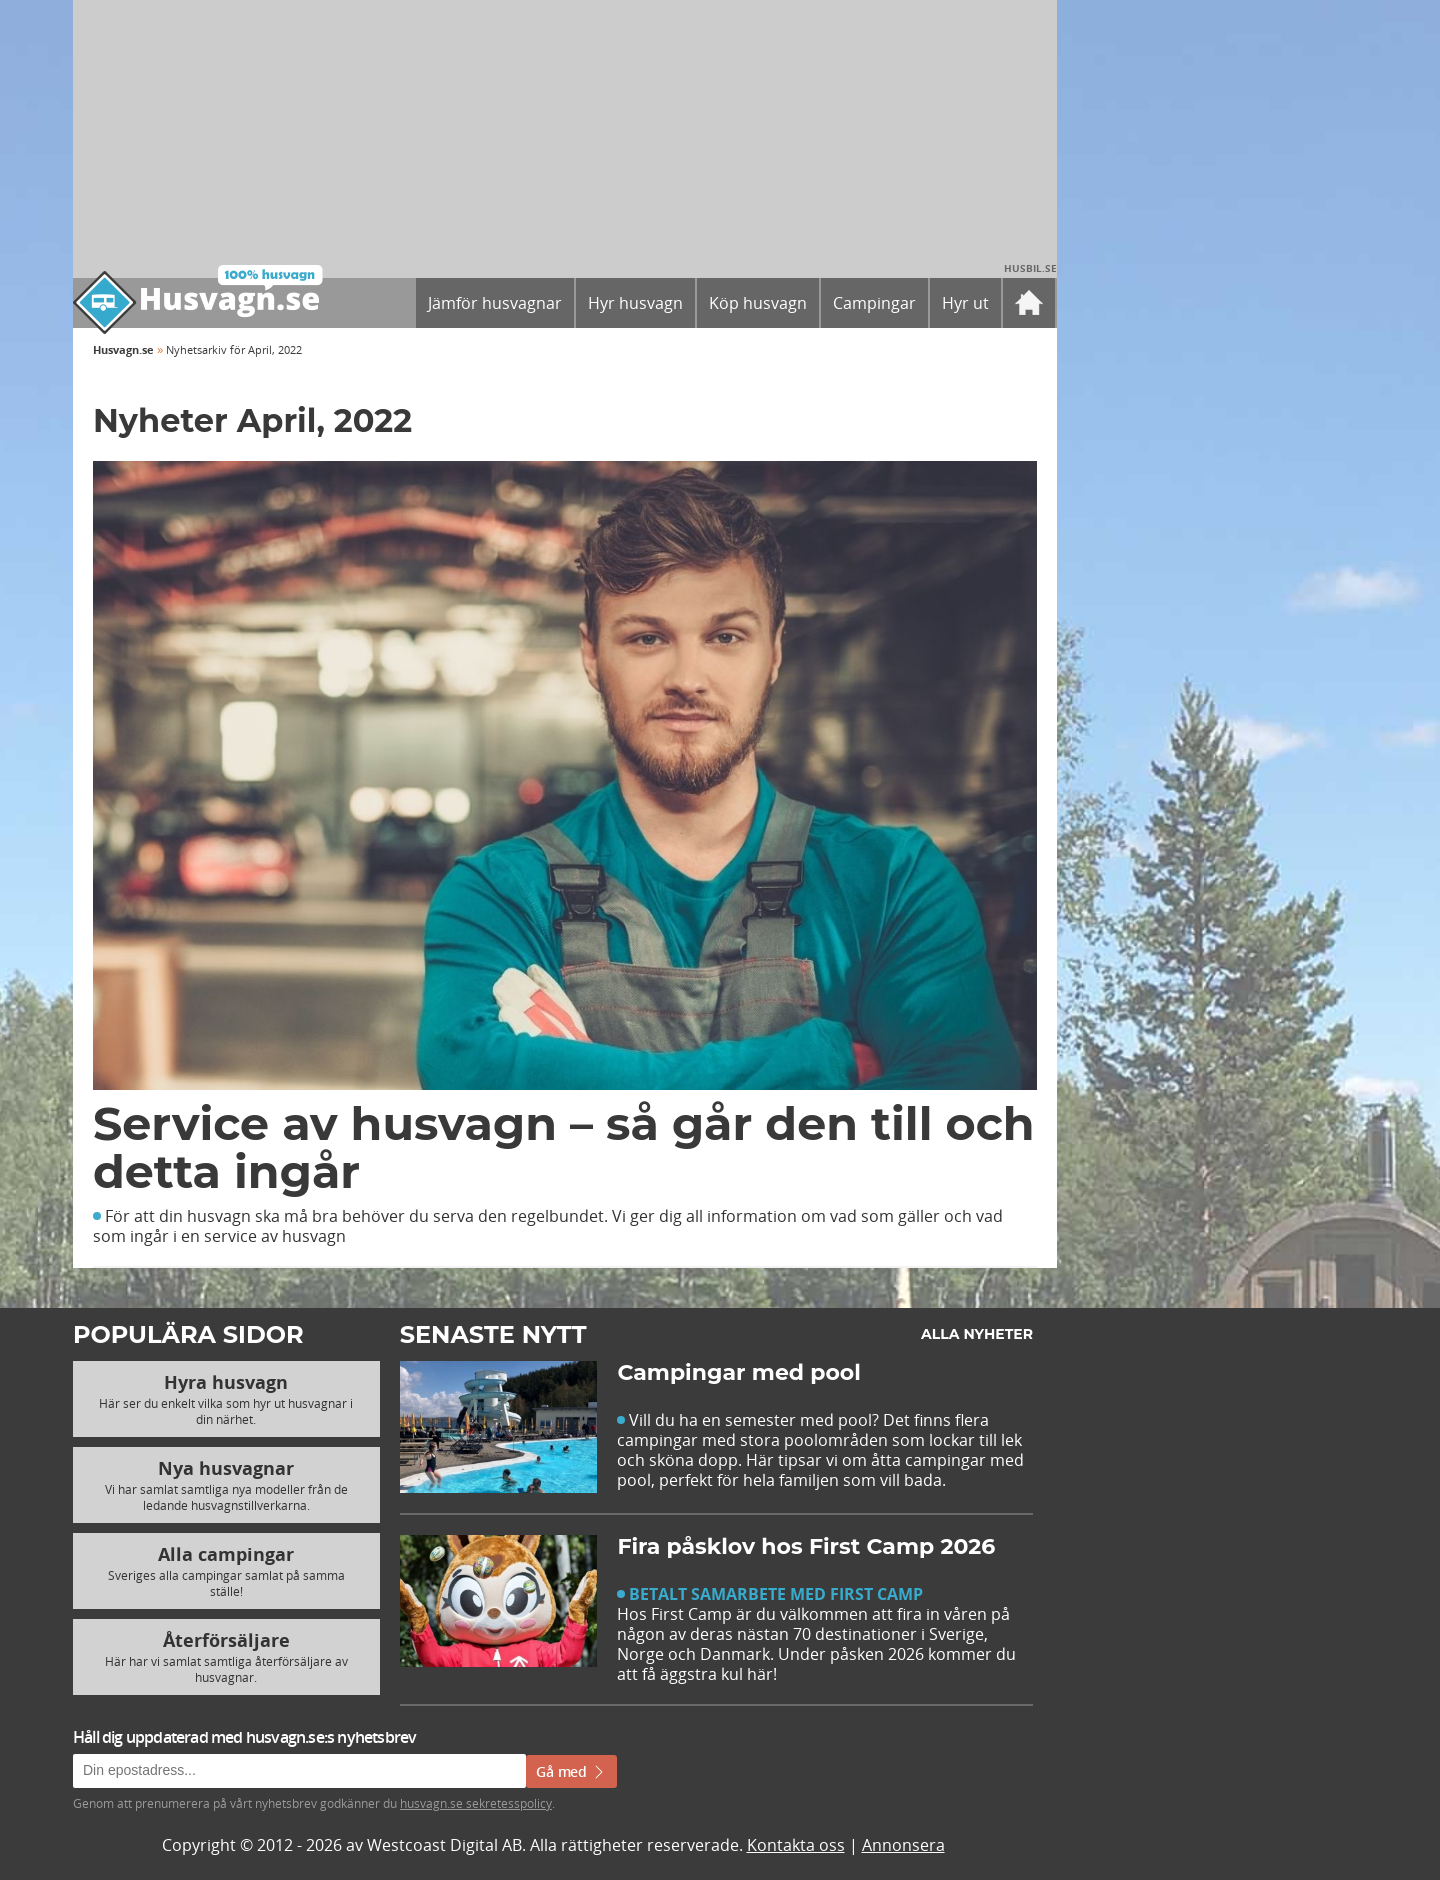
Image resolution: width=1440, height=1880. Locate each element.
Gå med (571, 1771)
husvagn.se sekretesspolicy (476, 1803)
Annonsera (903, 1845)
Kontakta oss (796, 1845)
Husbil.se (1030, 268)
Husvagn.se (123, 349)
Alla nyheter (977, 1334)
